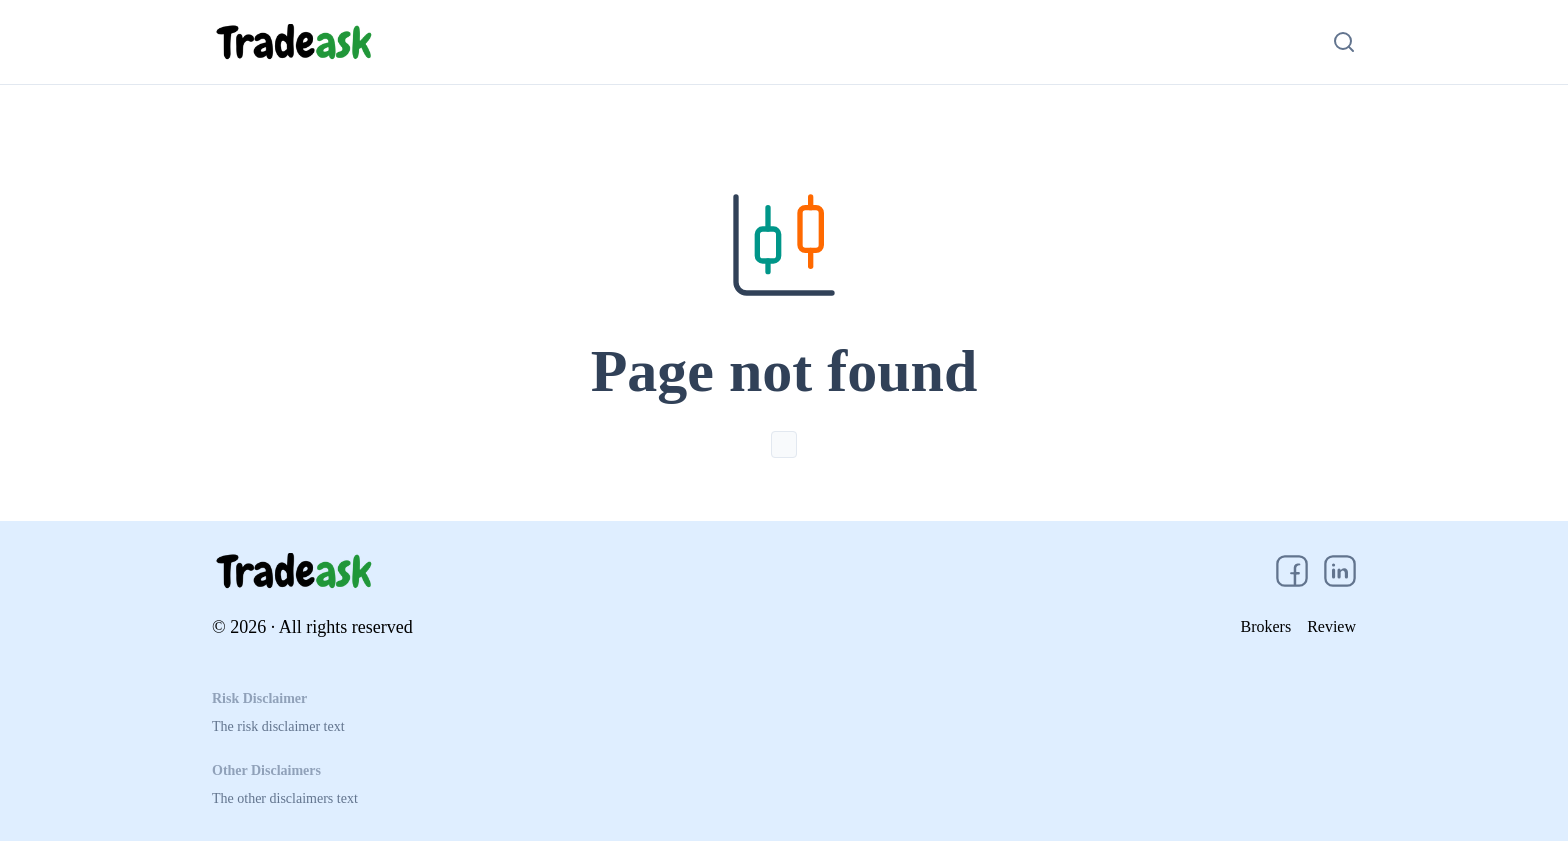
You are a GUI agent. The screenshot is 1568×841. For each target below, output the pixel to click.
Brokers (1265, 626)
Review (1331, 626)
